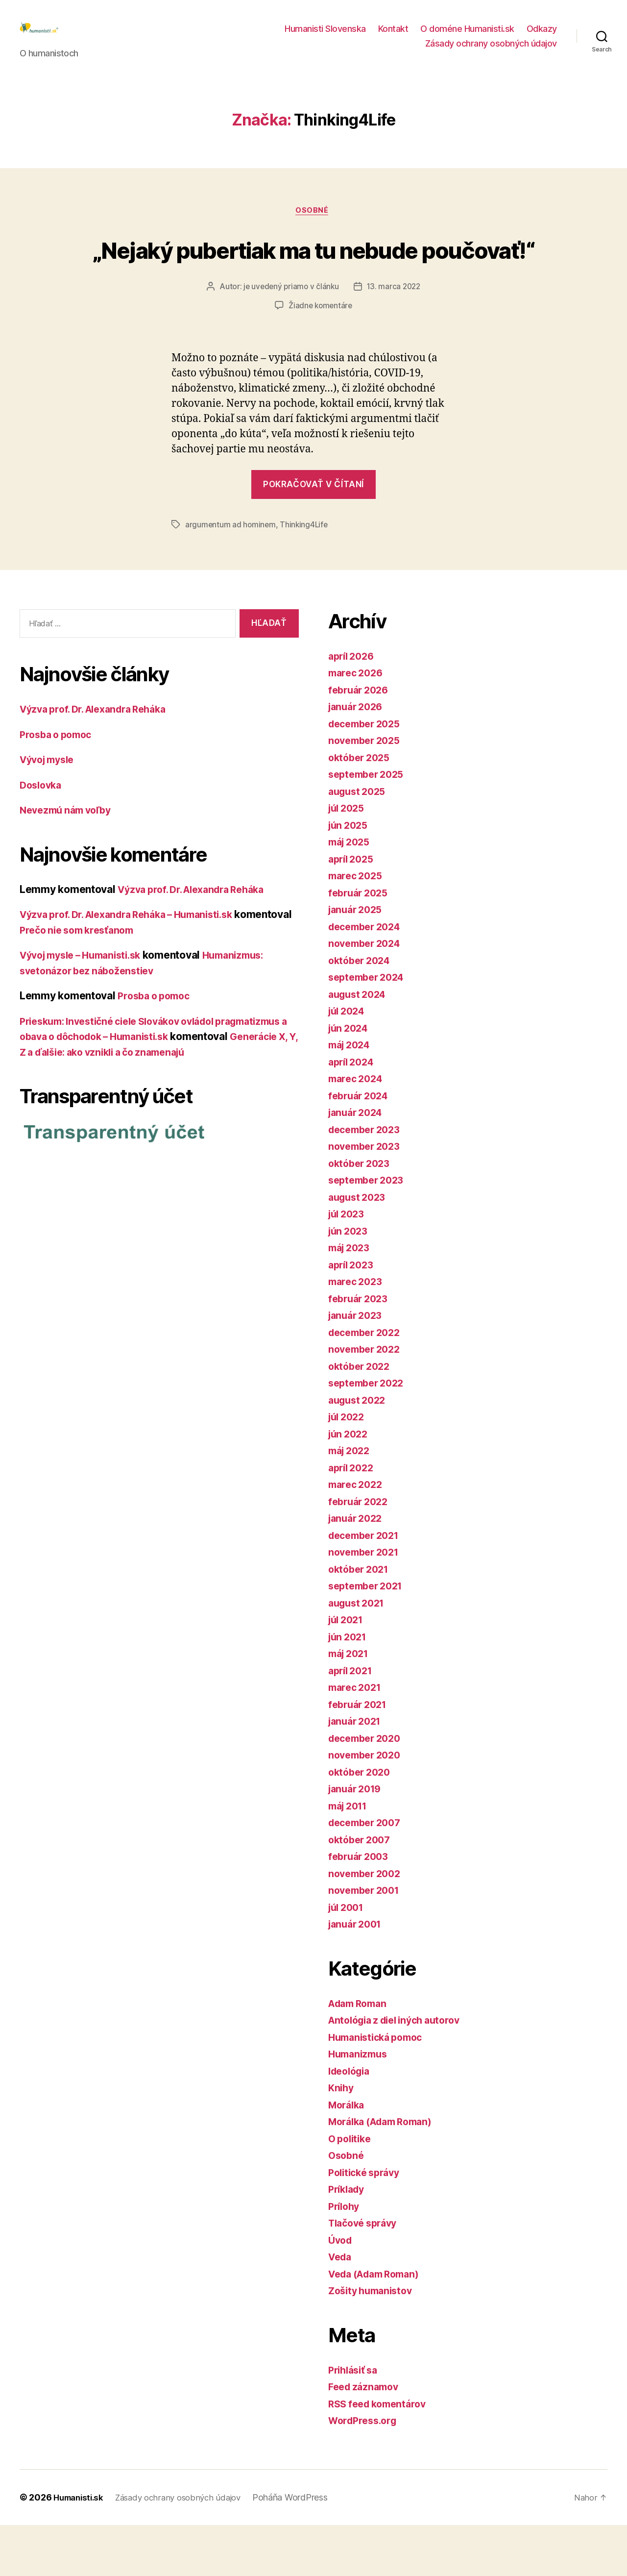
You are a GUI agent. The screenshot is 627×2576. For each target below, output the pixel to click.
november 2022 (367, 1400)
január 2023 (357, 1366)
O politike (351, 2189)
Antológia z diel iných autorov (400, 2071)
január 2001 (357, 1975)
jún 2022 (349, 1485)
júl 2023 (348, 1265)
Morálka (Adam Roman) (385, 2172)
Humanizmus (359, 2105)
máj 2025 (351, 893)
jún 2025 (349, 876)
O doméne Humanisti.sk (467, 36)
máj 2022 (351, 1501)
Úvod (341, 2291)
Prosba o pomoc (59, 785)
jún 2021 (349, 1688)
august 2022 (359, 1451)
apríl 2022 (353, 1518)
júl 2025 (348, 859)
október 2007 (361, 1890)
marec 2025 (357, 926)
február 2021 (360, 1755)
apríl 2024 (353, 1113)
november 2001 (367, 1941)
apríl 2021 (352, 1721)
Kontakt (393, 36)
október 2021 (361, 1620)
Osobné (313, 226)
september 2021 (368, 1637)
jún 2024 (350, 1079)
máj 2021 (350, 1704)
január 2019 (357, 1839)
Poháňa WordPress (303, 2548)
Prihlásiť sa (355, 2421)
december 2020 (368, 1789)
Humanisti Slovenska (325, 36)
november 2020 (367, 1806)
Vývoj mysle (50, 810)
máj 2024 (351, 1096)
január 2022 (357, 1569)
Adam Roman (360, 2054)
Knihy (342, 2138)
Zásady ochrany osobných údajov (491, 51)
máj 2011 (350, 1857)
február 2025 (360, 944)
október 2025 (361, 808)
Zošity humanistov (373, 2341)
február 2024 (360, 1146)
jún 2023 (349, 1282)
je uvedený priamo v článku (290, 339)
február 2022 (360, 1552)
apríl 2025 (353, 910)
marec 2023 (357, 1332)
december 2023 (367, 1180)
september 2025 (369, 825)
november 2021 (366, 1603)
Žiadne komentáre (321, 357)
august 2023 (359, 1248)
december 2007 (368, 1873)
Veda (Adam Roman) (378, 2325)
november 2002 (367, 1924)
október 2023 (361, 1214)
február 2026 (360, 741)
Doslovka (42, 836)
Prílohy (345, 2257)
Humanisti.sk (80, 2548)
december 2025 (367, 774)
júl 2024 (348, 1062)
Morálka (348, 2156)
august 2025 (359, 842)
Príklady (348, 2240)
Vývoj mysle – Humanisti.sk (87, 1006)
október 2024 (361, 1011)
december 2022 (367, 1383)
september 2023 (369, 1231)
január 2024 (357, 1163)
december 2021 (367, 1586)
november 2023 (367, 1197)
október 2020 (361, 1823)
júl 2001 (348, 1958)
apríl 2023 (353, 1316)
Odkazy (542, 36)
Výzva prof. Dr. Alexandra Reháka (100, 760)
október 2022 (361, 1417)
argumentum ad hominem (231, 576)
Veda (341, 2308)
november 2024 (367, 994)
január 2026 (357, 757)
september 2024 (369, 1028)
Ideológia (351, 2122)
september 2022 (369, 1434)
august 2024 (359, 1045)
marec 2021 (357, 1738)
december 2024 (368, 977)
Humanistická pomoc (379, 2088)
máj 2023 (351, 1298)
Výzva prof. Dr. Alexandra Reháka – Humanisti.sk (137, 965)
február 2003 (360, 1907)
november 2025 (367, 791)
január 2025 (357, 960)
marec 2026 (357, 724)
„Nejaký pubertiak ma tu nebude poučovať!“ (313, 282)
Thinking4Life (306, 576)
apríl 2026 (353, 707)
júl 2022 (348, 1467)
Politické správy (367, 2223)
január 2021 (357, 1772)
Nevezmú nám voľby (69, 861)
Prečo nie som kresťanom (141, 981)
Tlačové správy (366, 2274)
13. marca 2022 (395, 339)
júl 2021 (347, 1670)
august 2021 (358, 1654)
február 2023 (360, 1349)
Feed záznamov (366, 2437)
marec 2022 (357, 1535)
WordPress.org (365, 2471)
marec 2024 (357, 1129)
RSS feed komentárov (381, 2455)
